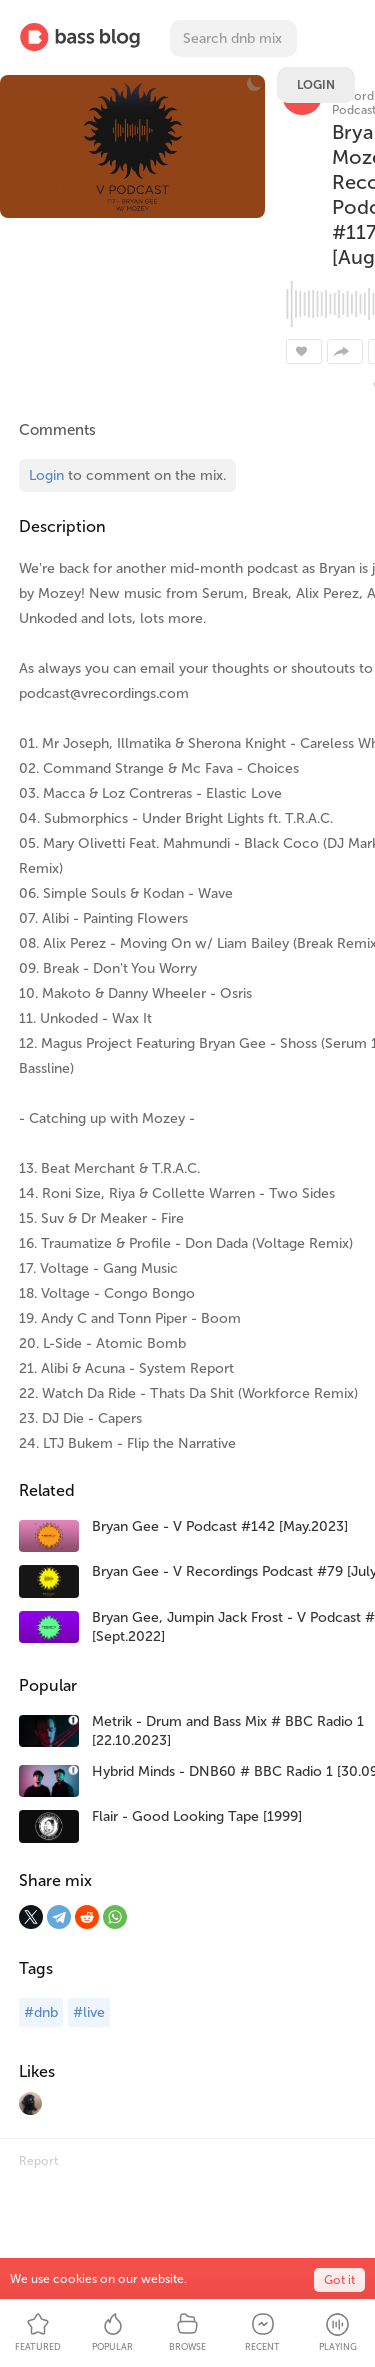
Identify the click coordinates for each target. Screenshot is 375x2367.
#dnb (41, 2012)
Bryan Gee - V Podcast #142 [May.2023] (220, 1526)
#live (89, 2012)
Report (38, 2161)
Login (316, 85)
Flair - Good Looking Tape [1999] (197, 1816)
